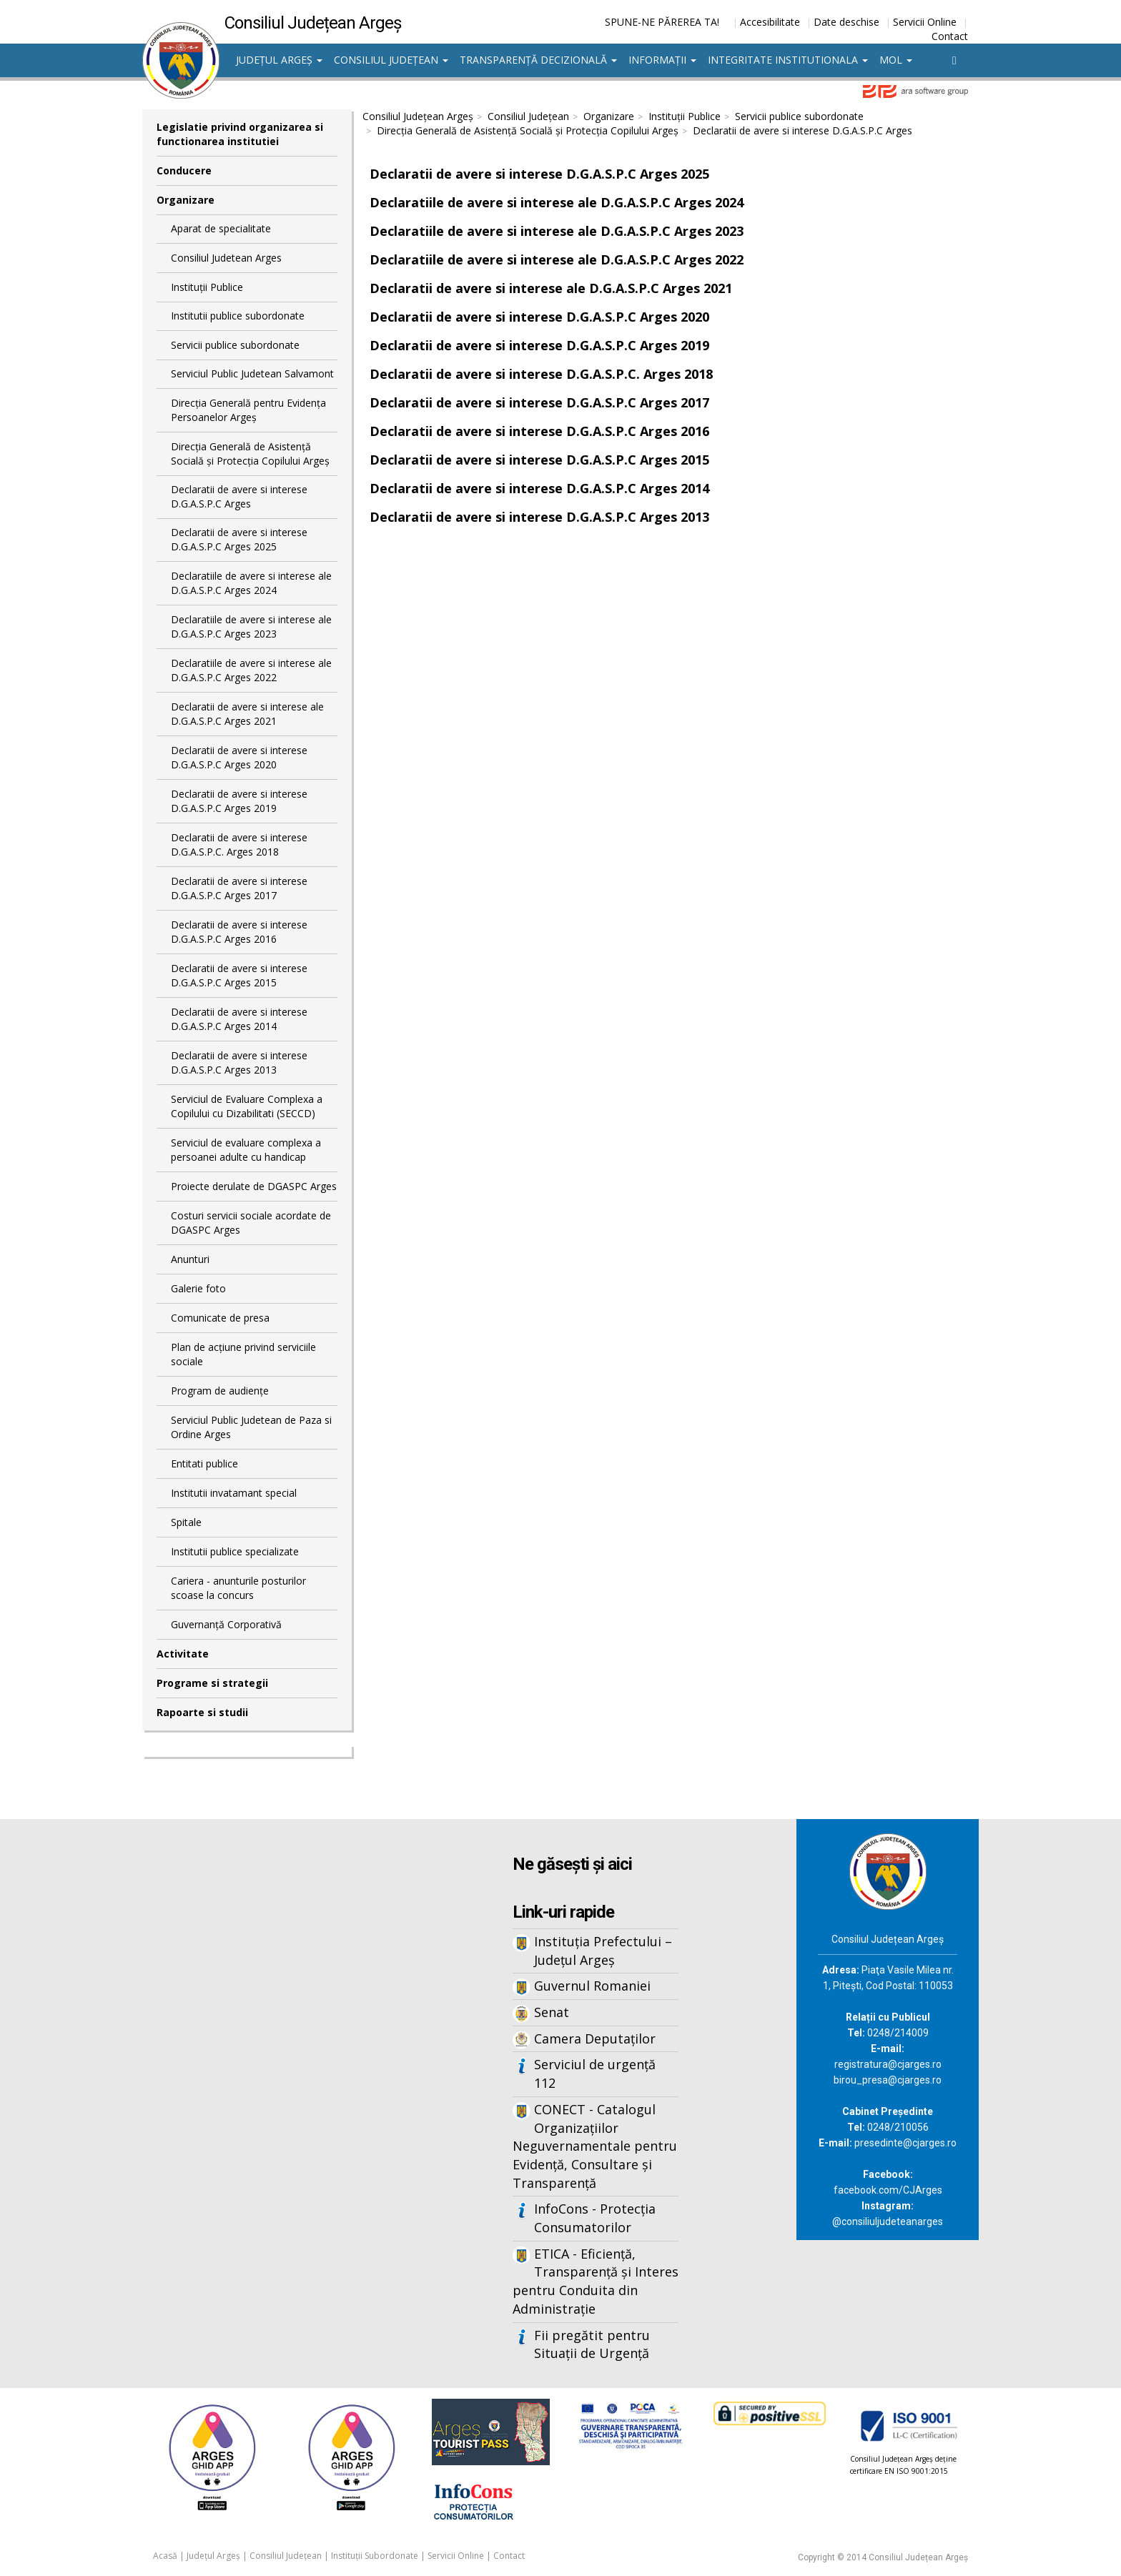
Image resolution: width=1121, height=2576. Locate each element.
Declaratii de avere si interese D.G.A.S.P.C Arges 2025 (239, 539)
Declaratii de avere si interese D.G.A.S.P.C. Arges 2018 (239, 844)
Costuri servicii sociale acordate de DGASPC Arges (251, 1223)
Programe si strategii (212, 1683)
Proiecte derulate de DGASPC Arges (254, 1186)
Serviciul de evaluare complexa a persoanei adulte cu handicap (246, 1150)
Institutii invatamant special (234, 1493)
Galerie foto (198, 1288)
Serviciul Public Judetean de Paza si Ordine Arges (251, 1427)
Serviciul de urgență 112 (595, 2073)
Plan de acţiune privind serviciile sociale (243, 1354)
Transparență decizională (538, 59)
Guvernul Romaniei (592, 1985)
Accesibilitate (770, 22)
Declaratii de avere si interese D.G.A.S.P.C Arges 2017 (239, 888)
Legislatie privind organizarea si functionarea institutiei (240, 134)
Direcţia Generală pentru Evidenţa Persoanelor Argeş (248, 410)
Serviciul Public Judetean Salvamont (252, 373)
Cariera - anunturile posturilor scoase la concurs (238, 1588)
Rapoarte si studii (202, 1712)
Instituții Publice (207, 287)
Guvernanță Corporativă (226, 1624)
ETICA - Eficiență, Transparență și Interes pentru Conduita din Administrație (595, 2281)
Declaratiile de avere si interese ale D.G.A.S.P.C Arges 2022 (251, 670)
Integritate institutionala (788, 59)
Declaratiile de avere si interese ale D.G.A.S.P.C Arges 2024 (251, 583)
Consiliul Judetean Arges (226, 257)
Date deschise (846, 22)
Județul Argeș (279, 59)
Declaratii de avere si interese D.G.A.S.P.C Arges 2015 (239, 975)
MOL (895, 59)
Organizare (185, 200)
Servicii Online (925, 22)
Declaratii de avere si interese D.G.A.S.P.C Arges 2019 (239, 801)
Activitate (183, 1653)
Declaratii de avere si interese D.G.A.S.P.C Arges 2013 (239, 1062)
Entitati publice (204, 1463)
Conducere (184, 170)
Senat (551, 2012)
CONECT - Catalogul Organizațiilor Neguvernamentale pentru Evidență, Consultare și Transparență (595, 2146)
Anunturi (190, 1259)
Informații (662, 59)
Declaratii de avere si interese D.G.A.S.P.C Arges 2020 (239, 757)
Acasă (165, 2556)
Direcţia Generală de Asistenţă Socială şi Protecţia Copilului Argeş (250, 453)
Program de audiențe (220, 1390)
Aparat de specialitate (221, 228)
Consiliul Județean (391, 59)
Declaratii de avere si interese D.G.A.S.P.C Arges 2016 (239, 932)
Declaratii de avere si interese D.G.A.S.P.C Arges (239, 496)
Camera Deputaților (595, 2038)
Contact (950, 36)
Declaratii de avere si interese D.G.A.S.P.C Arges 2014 (239, 1019)
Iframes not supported (281, 2055)
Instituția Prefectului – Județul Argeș (603, 1950)
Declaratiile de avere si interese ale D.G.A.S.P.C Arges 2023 (251, 626)
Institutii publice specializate (235, 1551)
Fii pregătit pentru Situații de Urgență (592, 2344)
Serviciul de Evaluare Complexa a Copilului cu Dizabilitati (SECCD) (246, 1106)
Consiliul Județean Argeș (417, 116)
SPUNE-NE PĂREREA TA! (662, 22)
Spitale (186, 1522)
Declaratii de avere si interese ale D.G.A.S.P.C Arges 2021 (247, 714)
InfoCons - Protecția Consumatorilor (595, 2218)
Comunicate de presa (220, 1317)
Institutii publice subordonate (238, 315)
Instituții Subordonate (374, 2556)
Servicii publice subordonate (235, 345)
